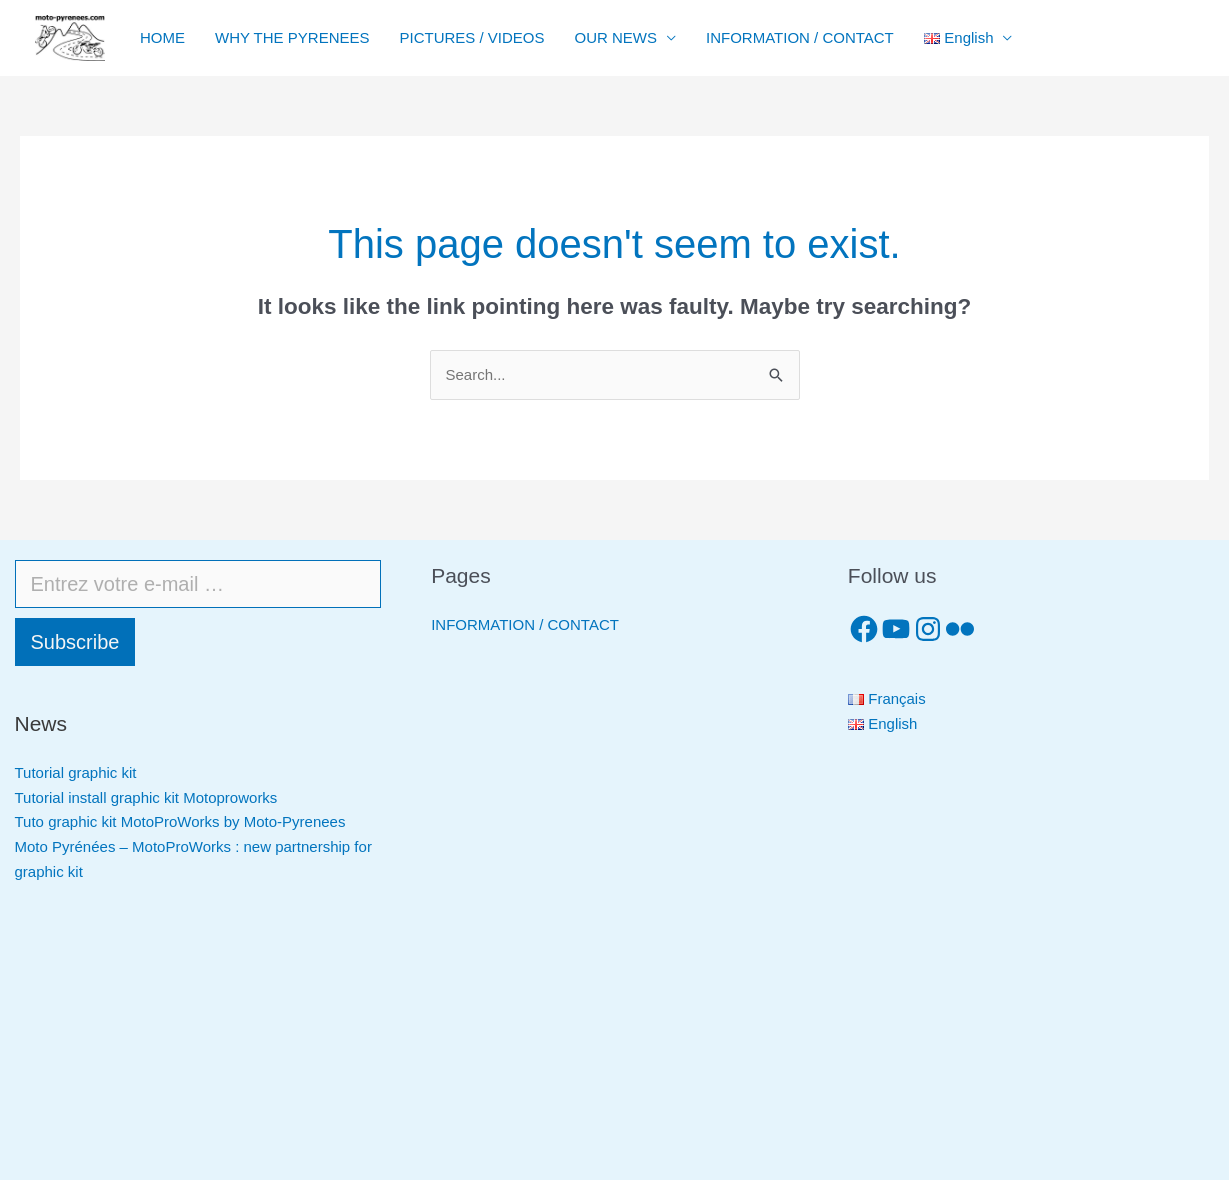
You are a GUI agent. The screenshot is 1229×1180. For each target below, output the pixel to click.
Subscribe (75, 642)
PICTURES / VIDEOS (471, 37)
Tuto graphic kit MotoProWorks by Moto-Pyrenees (180, 821)
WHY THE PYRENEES (292, 37)
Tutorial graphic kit (76, 772)
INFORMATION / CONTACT (800, 37)
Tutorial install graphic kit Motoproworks (146, 797)
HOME (162, 37)
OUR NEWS (616, 37)
